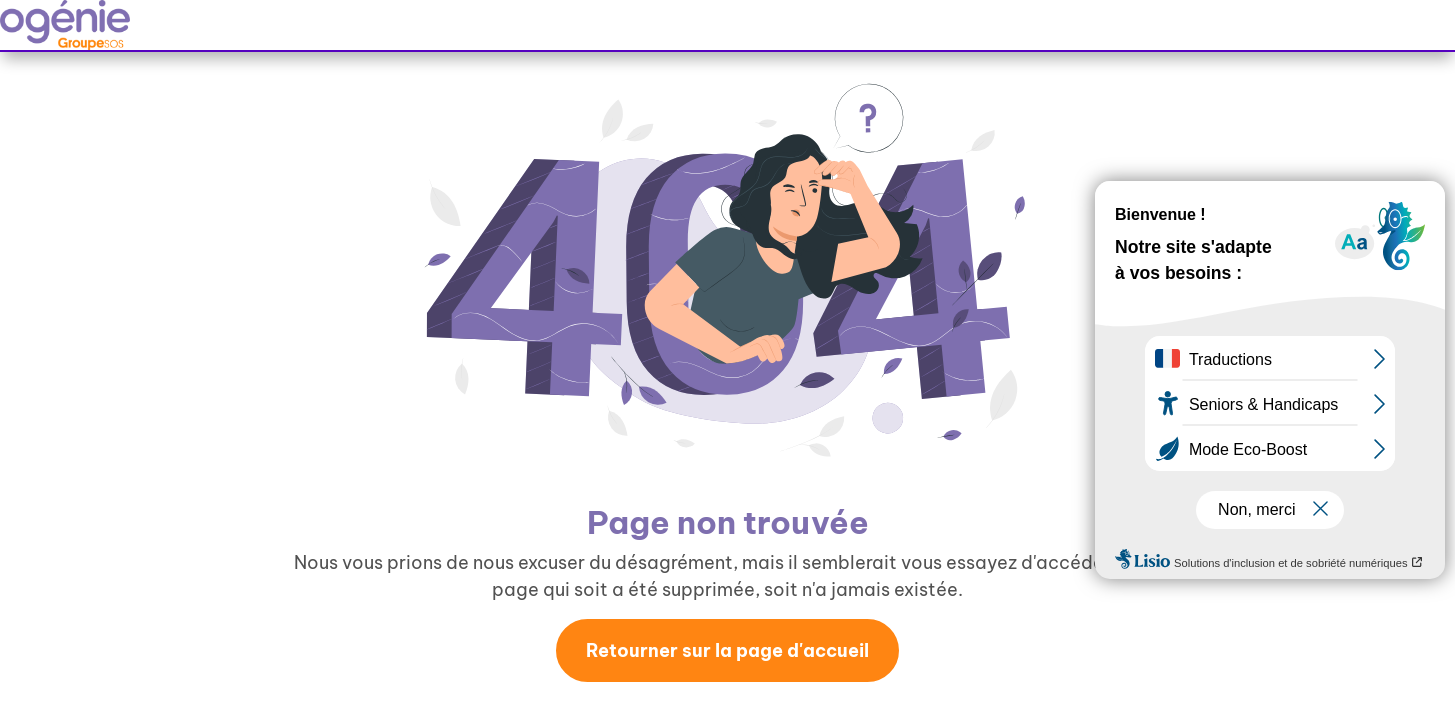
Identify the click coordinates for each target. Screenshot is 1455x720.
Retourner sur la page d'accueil (727, 650)
